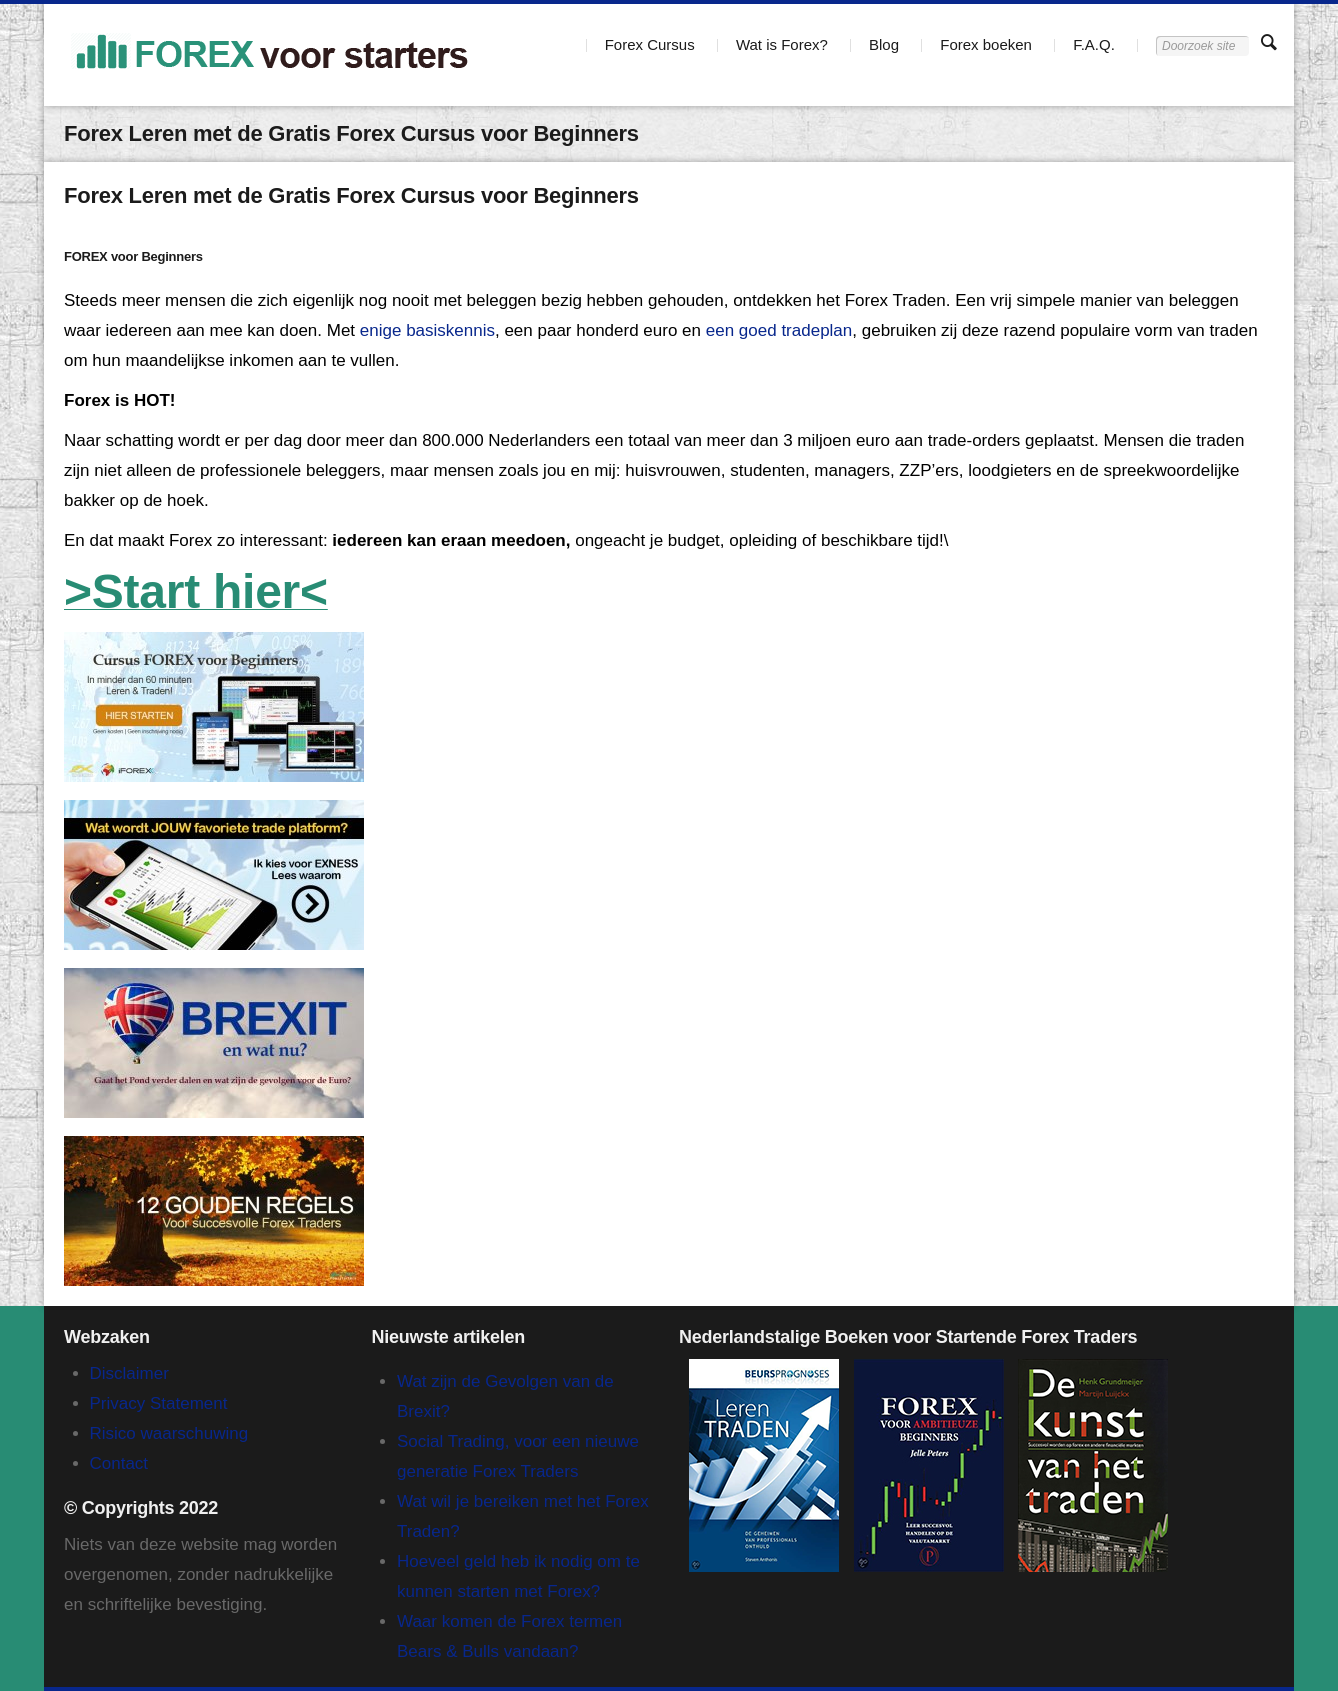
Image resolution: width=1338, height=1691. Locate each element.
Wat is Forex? (782, 44)
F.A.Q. (1094, 44)
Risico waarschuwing (169, 1433)
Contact (119, 1463)
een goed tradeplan (779, 330)
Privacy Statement (159, 1403)
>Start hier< (196, 591)
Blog (884, 44)
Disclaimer (129, 1373)
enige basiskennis (427, 330)
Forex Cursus (650, 44)
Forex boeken (986, 44)
